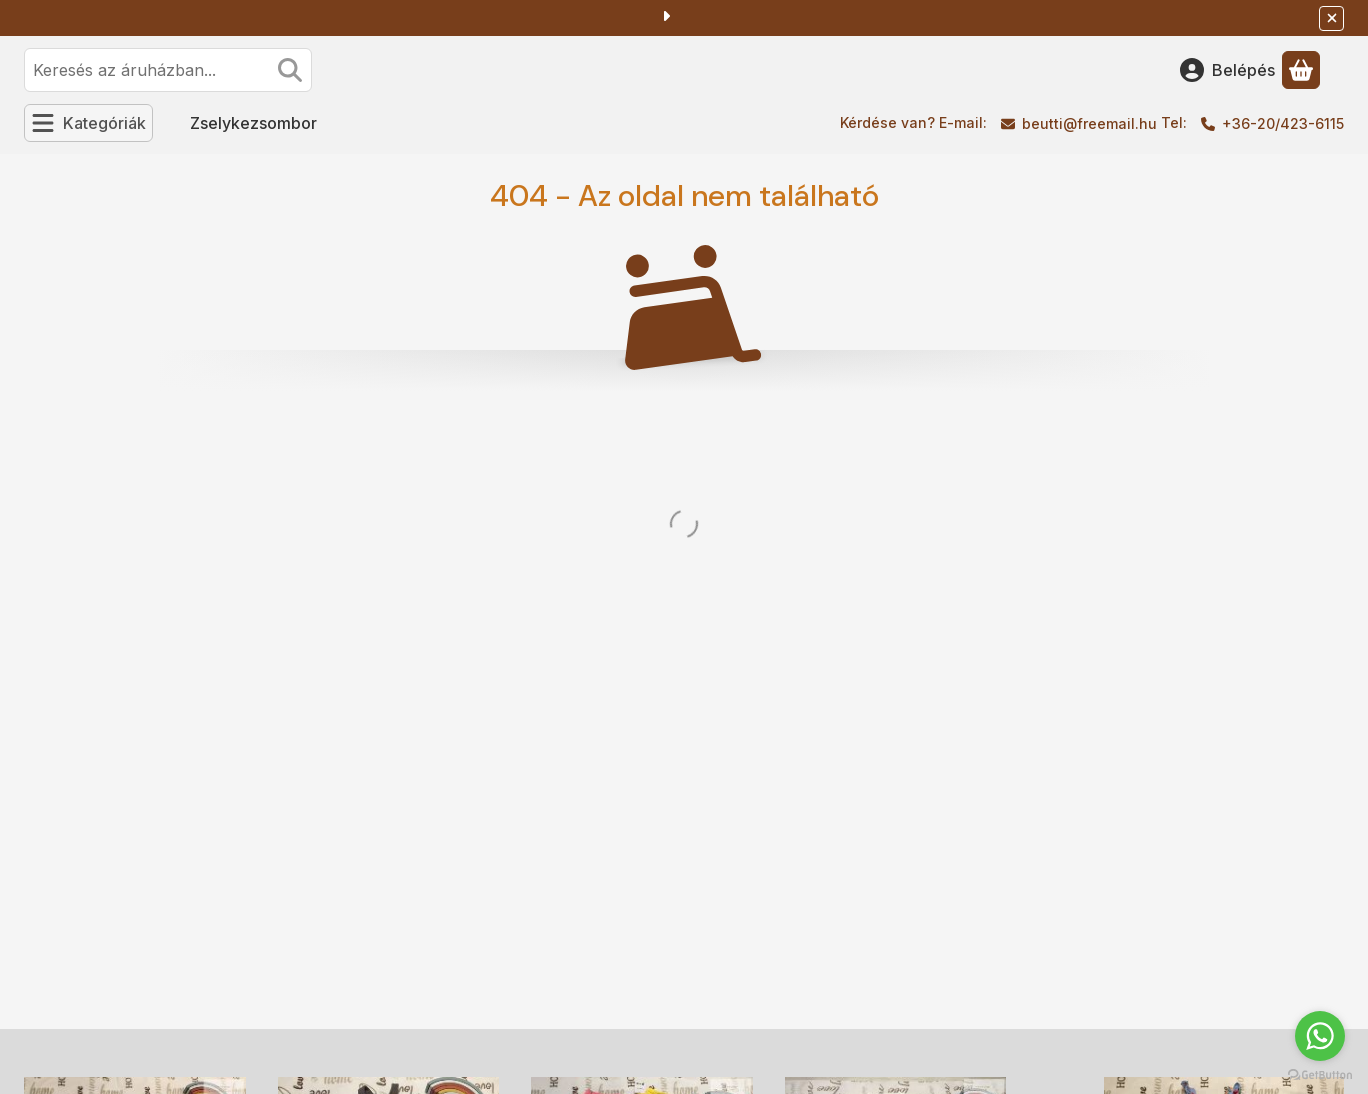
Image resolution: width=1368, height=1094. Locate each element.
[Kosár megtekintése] (1301, 70)
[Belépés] (1227, 70)
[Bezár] (1331, 18)
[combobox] (168, 70)
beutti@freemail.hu (1089, 123)
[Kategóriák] (88, 123)
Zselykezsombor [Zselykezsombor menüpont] (253, 123)
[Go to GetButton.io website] (1320, 1074)
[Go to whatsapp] (1320, 1036)
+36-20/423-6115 (1283, 123)
